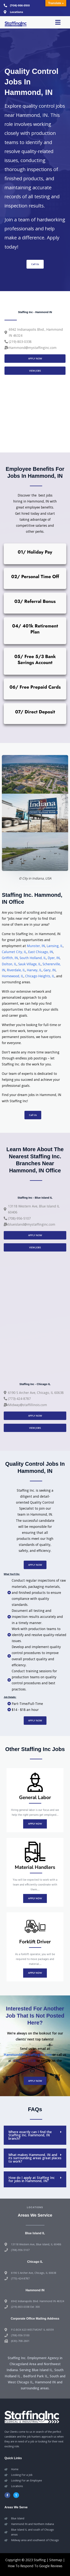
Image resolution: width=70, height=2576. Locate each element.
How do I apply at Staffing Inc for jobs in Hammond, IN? (31, 2179)
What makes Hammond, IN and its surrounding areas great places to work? (34, 2158)
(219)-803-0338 (24, 2060)
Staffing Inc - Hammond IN (35, 312)
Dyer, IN (54, 958)
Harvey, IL (34, 970)
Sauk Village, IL (29, 964)
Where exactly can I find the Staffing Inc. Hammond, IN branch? (30, 2135)
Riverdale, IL (16, 970)
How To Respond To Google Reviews (35, 2566)
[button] (58, 22)
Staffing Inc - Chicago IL (35, 1384)
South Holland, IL (33, 958)
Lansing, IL (55, 946)
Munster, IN (36, 946)
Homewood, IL (13, 976)
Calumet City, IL (14, 952)
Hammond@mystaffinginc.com (28, 2054)
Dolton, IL (9, 964)
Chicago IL (35, 2261)
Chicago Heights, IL (40, 976)
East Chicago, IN (40, 952)
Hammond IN (35, 2290)
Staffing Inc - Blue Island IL (35, 1197)
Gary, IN (49, 970)
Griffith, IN (10, 958)
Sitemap (55, 2560)
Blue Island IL (35, 2233)
